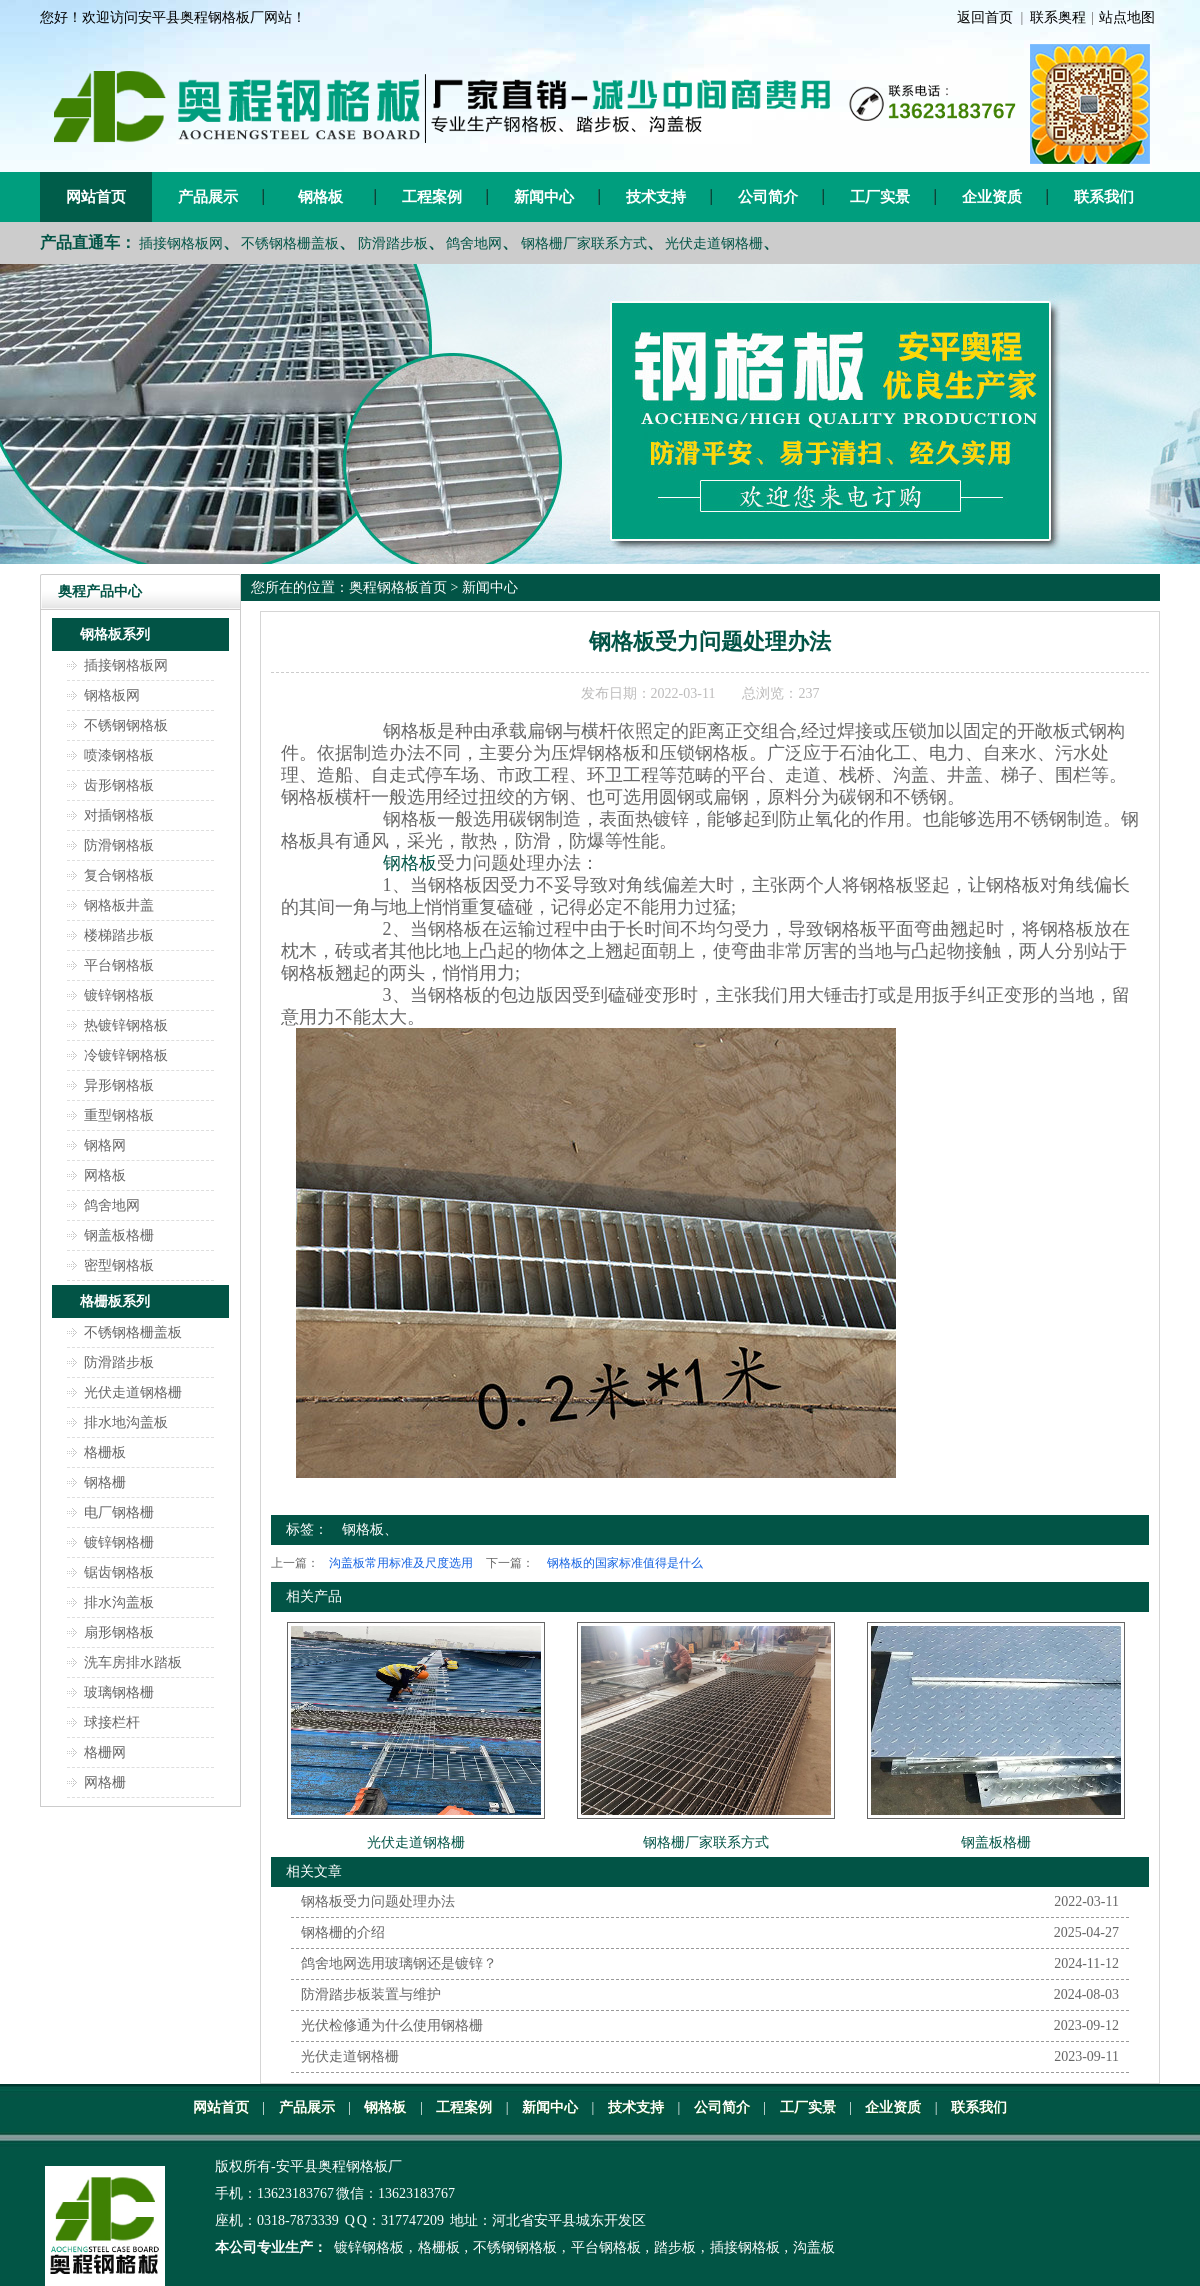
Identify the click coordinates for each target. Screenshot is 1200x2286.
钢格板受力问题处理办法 (378, 1901)
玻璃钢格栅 (119, 1692)
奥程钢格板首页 (398, 587)
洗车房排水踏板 (133, 1662)
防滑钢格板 (119, 845)
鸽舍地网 (474, 243)
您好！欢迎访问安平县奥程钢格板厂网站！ (173, 17)
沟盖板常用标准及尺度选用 (401, 1563)
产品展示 (208, 197)
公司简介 (768, 197)
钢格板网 (112, 695)
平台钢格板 (119, 965)
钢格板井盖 (119, 905)
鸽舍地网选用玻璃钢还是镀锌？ (399, 1963)
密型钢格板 (119, 1265)
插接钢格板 (745, 2247)
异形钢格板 (119, 1085)
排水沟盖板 (119, 1602)
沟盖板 (814, 2247)
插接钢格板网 (181, 243)
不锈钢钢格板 (126, 725)
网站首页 (96, 197)
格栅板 (105, 1452)
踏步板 (675, 2247)
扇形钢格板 (119, 1632)
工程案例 (432, 197)
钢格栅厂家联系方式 (584, 243)
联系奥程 (1058, 17)
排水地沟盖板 (126, 1422)
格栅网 (105, 1752)
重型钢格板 (119, 1115)
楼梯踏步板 (119, 935)
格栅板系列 (115, 1301)
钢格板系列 (115, 634)
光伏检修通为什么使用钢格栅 (392, 2025)
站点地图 (1127, 17)
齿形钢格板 (119, 785)
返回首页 (985, 17)
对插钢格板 (119, 815)
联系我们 (1104, 197)
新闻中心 (544, 197)
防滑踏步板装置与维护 (371, 1994)
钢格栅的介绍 (343, 1932)
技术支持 (656, 197)
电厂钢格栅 (119, 1512)
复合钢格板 (119, 875)
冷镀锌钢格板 (126, 1055)
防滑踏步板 (393, 243)
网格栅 (105, 1782)
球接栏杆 (112, 1722)
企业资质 (992, 197)
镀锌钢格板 (119, 995)
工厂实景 (880, 197)
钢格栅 (105, 1482)
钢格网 (105, 1145)
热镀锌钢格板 (126, 1025)
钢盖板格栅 (119, 1235)
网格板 (105, 1175)
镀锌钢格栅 (119, 1542)
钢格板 (320, 197)
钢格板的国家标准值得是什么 (625, 1563)
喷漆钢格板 (119, 755)
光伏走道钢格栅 (714, 243)
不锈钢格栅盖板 (290, 243)
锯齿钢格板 (119, 1572)
